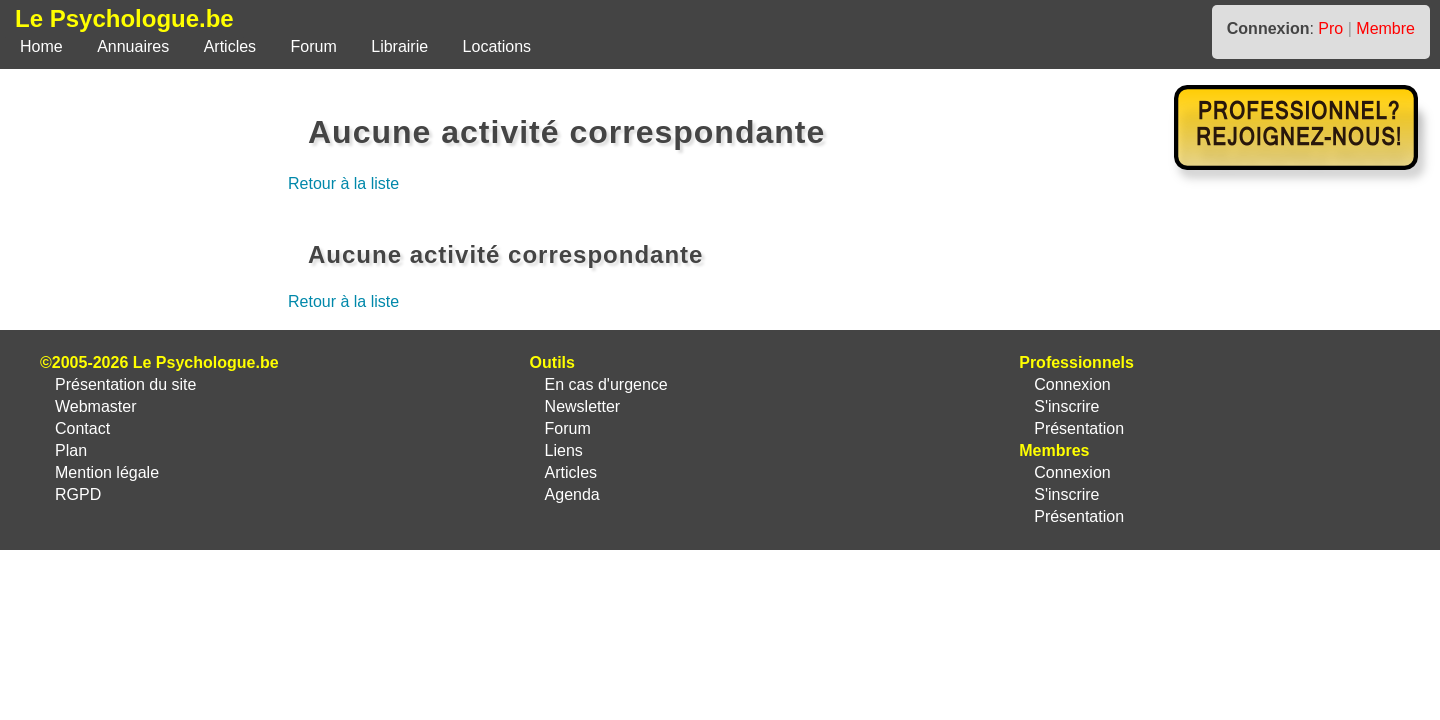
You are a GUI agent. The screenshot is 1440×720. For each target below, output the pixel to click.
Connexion (1072, 384)
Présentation (1079, 428)
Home (41, 46)
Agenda (572, 494)
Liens (564, 450)
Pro (1330, 28)
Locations (497, 46)
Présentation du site (125, 384)
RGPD (78, 494)
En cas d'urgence (606, 384)
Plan (71, 450)
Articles (230, 46)
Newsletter (583, 406)
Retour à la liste (343, 183)
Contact (82, 428)
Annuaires (133, 46)
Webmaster (96, 406)
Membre (1385, 28)
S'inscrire (1066, 406)
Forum (314, 46)
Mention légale (107, 472)
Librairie (399, 46)
